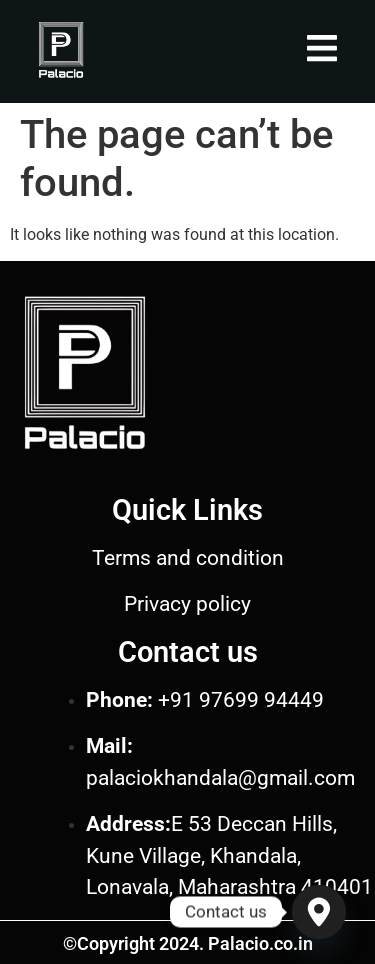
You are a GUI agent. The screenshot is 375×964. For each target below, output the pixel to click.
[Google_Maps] (319, 912)
